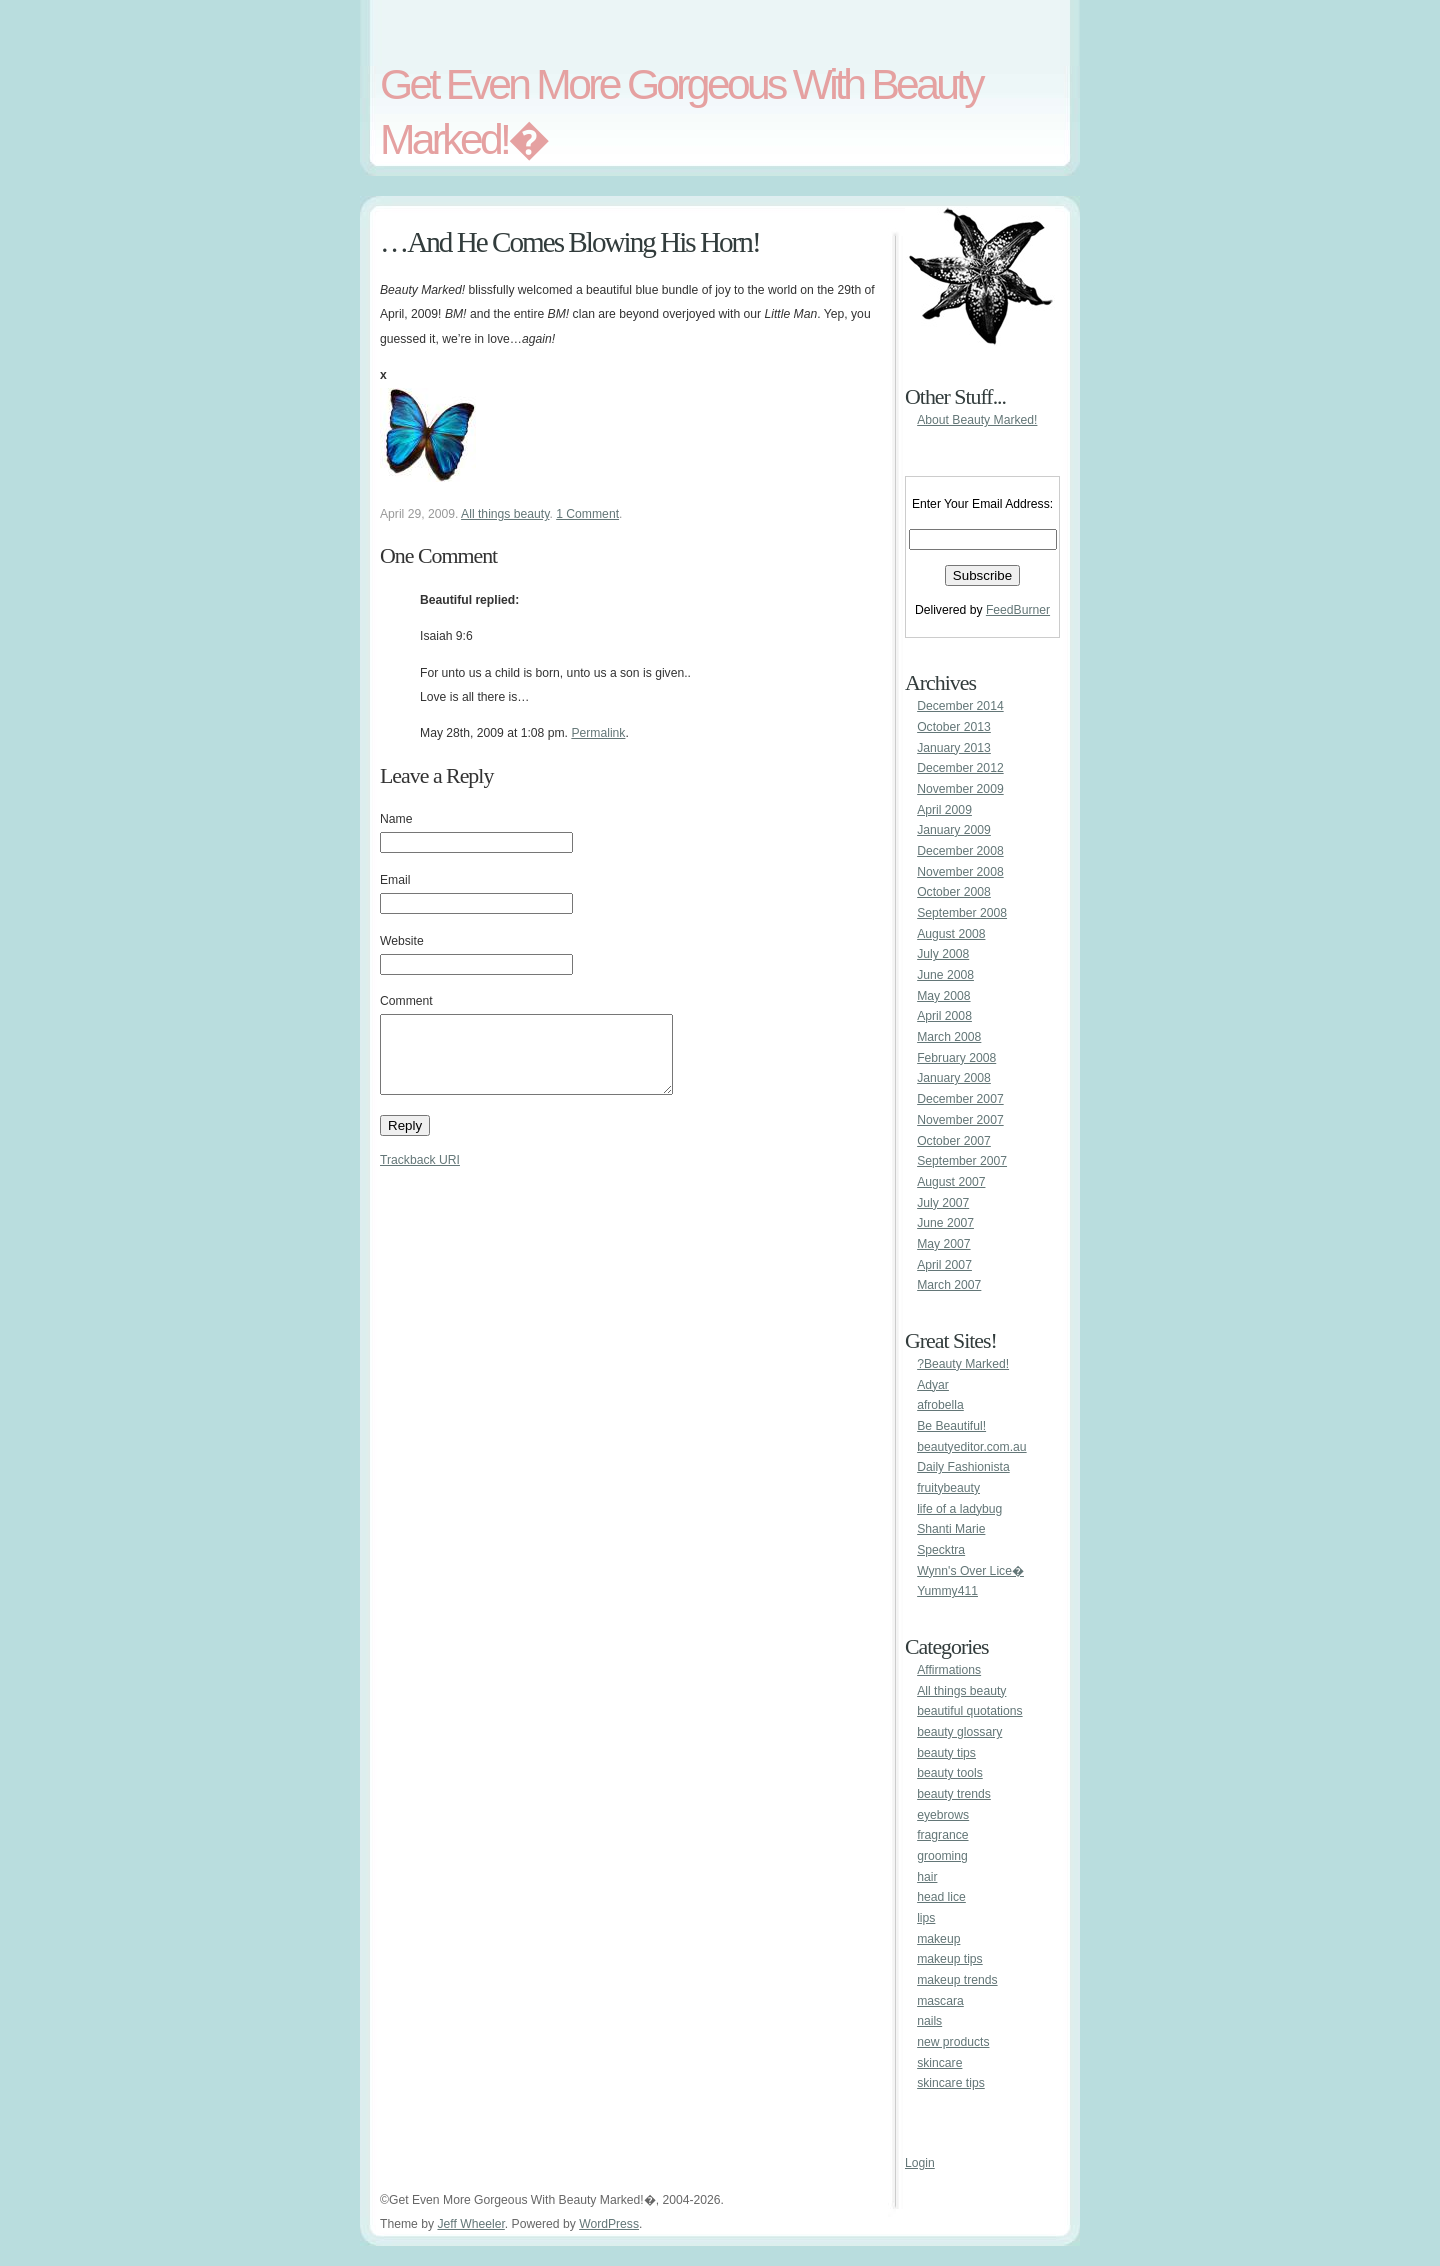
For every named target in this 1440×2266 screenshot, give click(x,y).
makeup (938, 1939)
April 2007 (944, 1265)
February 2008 (956, 1058)
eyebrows (943, 1815)
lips (926, 1918)
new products (953, 2042)
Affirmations (949, 1670)
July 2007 (943, 1203)
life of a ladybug (959, 1509)
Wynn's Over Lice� (970, 1571)
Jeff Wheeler (470, 2224)
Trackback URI (420, 1175)
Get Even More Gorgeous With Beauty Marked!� (681, 111)
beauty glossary (959, 1732)
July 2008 (943, 954)
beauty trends (954, 1794)
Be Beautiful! (951, 1426)
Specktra (941, 1550)
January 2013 (954, 748)
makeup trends (957, 1980)
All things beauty (505, 514)
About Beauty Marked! (977, 420)
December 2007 (960, 1099)
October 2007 (954, 1141)
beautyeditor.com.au (971, 1447)
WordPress (609, 2224)
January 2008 (954, 1078)
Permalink (598, 733)
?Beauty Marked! (963, 1364)
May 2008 (943, 996)
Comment (406, 1001)
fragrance (942, 1835)
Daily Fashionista (963, 1467)
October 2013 (954, 727)
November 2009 (960, 789)
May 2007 (943, 1244)
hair (927, 1877)
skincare (939, 2063)
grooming (942, 1856)
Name (396, 819)
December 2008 (960, 851)
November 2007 (960, 1120)
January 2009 (954, 830)
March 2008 (949, 1037)
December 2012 (960, 768)
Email (395, 880)
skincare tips (951, 2083)
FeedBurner (1018, 610)
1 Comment (587, 514)
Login (920, 2163)
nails (929, 2021)
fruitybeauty (948, 1488)
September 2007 (962, 1161)
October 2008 (954, 892)
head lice (941, 1897)
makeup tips (950, 1959)
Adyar (933, 1385)
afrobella (940, 1405)
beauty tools (950, 1773)
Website (402, 941)
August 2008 (951, 934)
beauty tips (946, 1753)
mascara (940, 2001)
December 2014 (960, 706)
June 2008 (945, 975)
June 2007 (945, 1223)
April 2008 (944, 1016)
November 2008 (960, 872)
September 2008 (962, 913)
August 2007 (951, 1182)
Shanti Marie (951, 1529)
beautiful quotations (969, 1711)
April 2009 (944, 810)
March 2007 (949, 1285)
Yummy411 (947, 1591)
